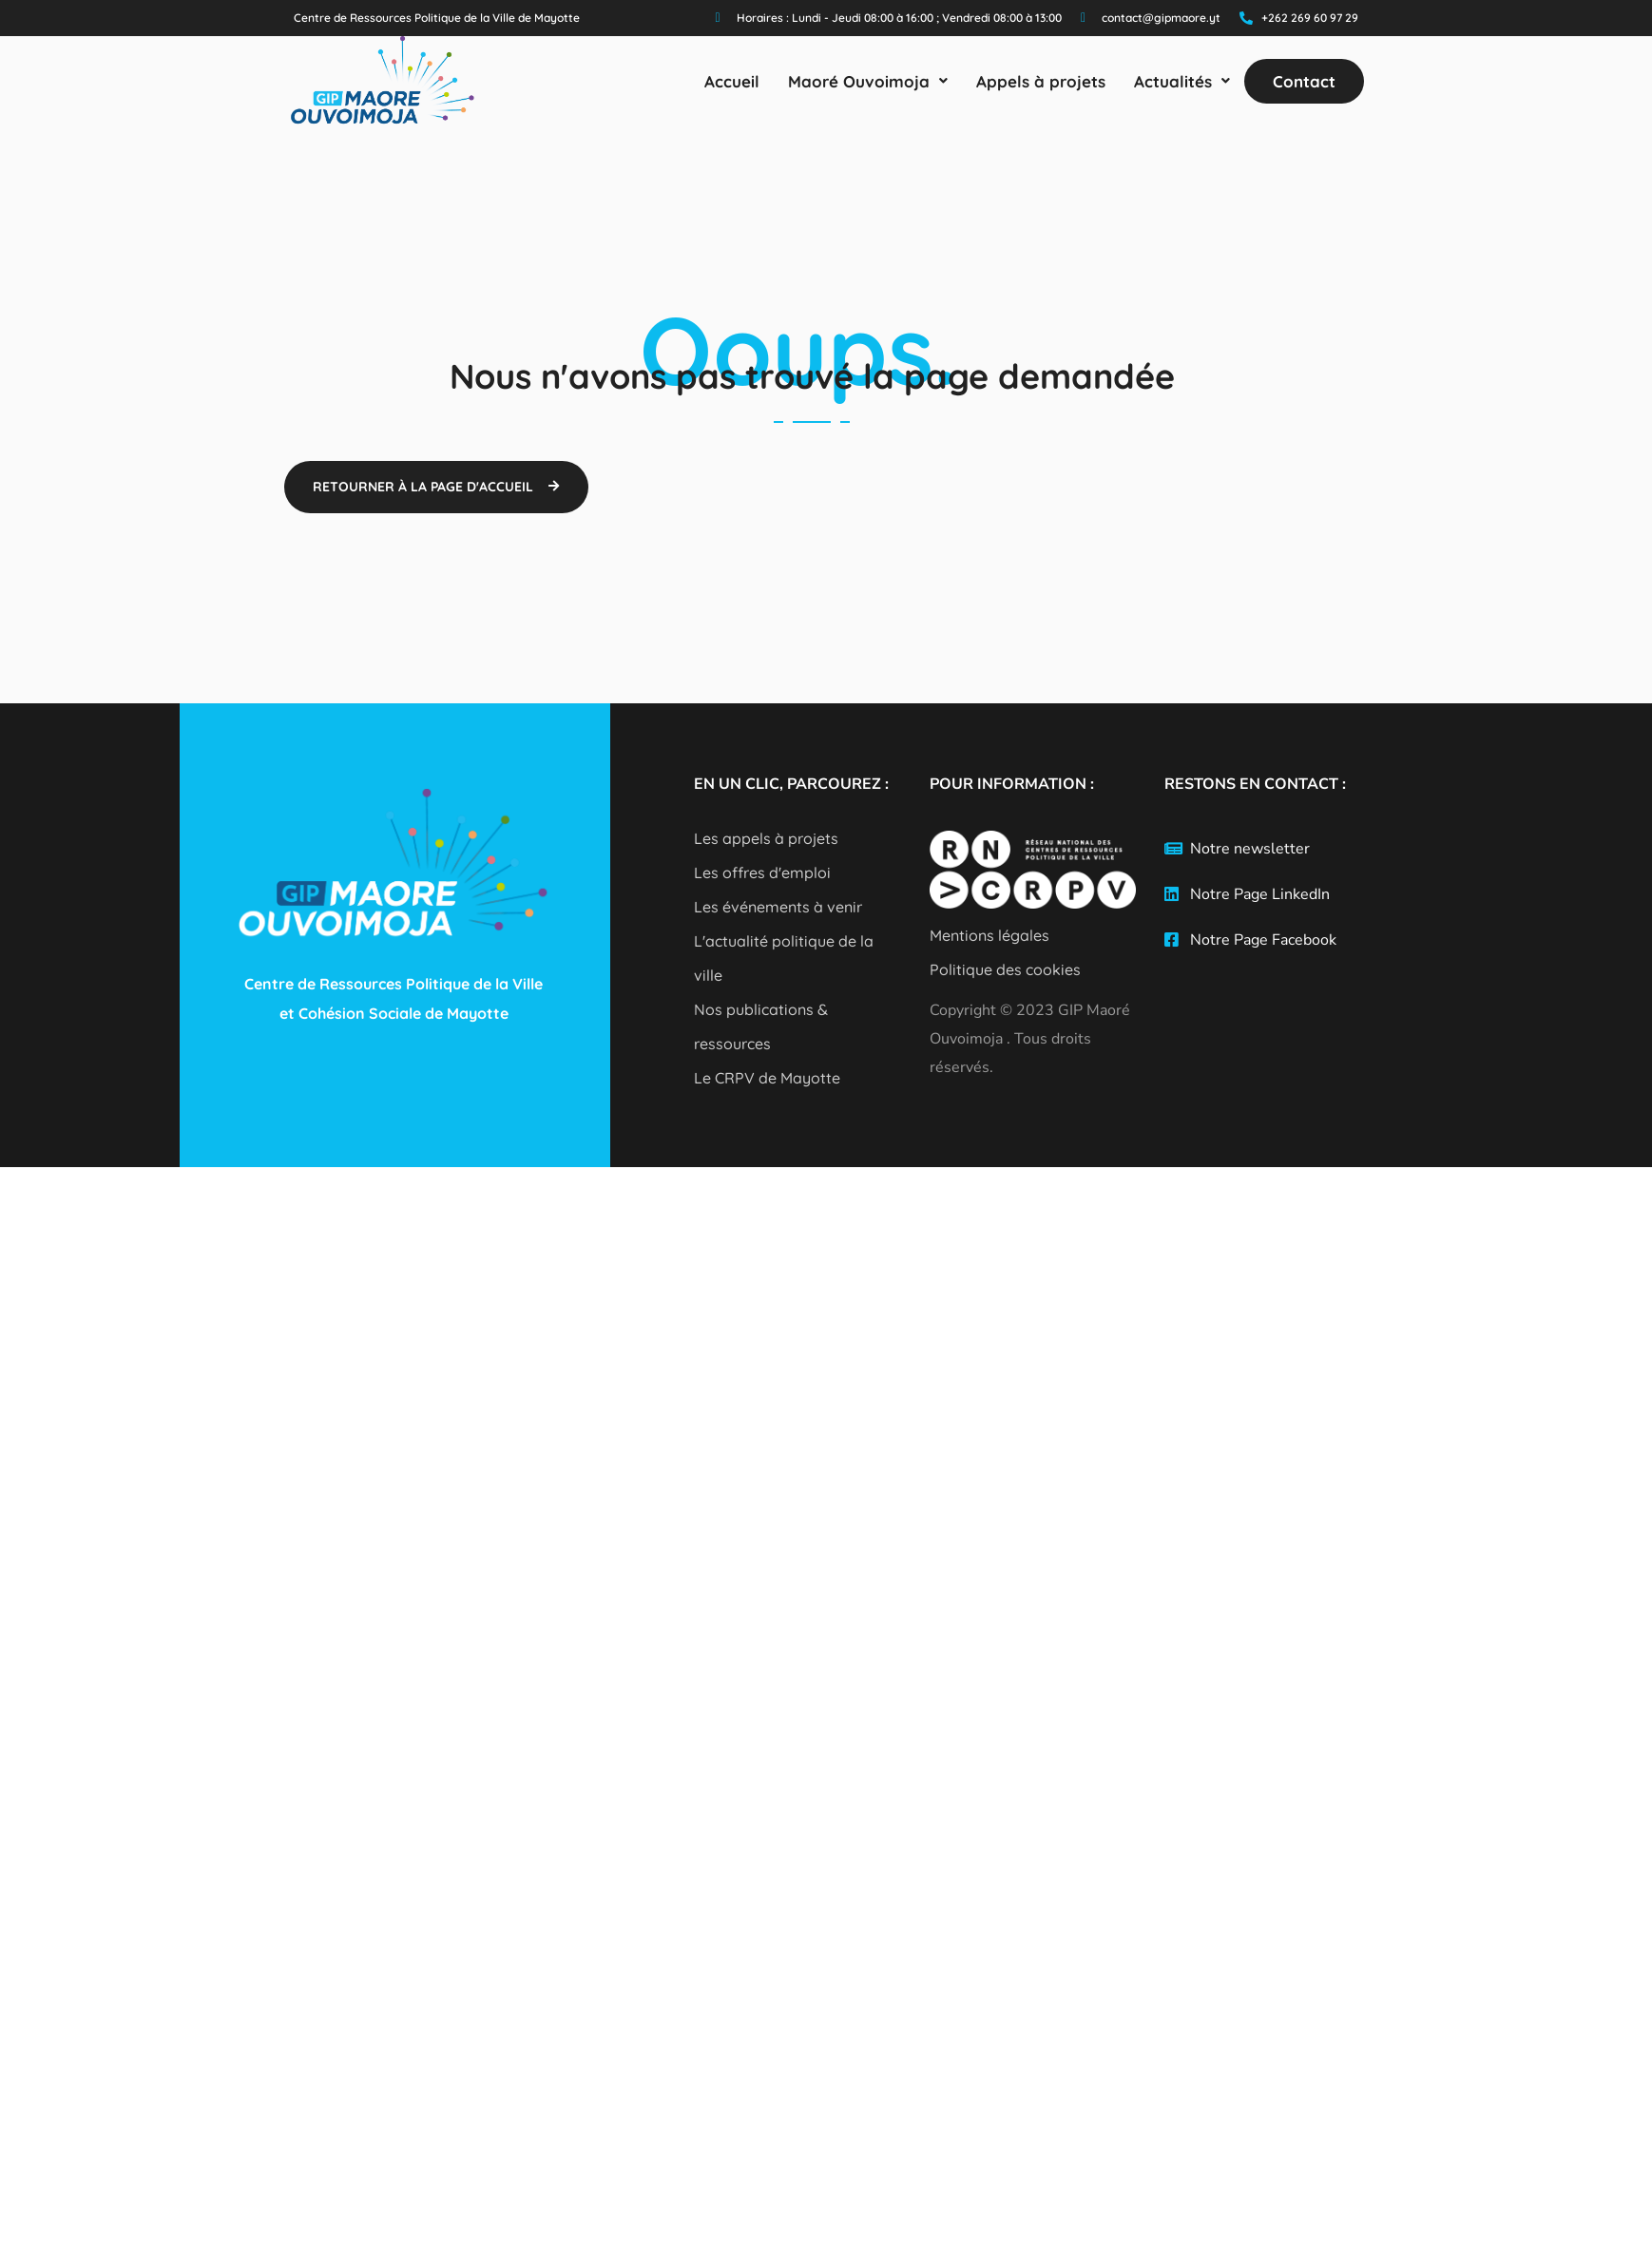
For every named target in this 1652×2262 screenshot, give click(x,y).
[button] (868, 81)
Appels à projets (1040, 81)
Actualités (1182, 81)
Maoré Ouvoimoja (868, 81)
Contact (1304, 81)
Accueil (731, 81)
